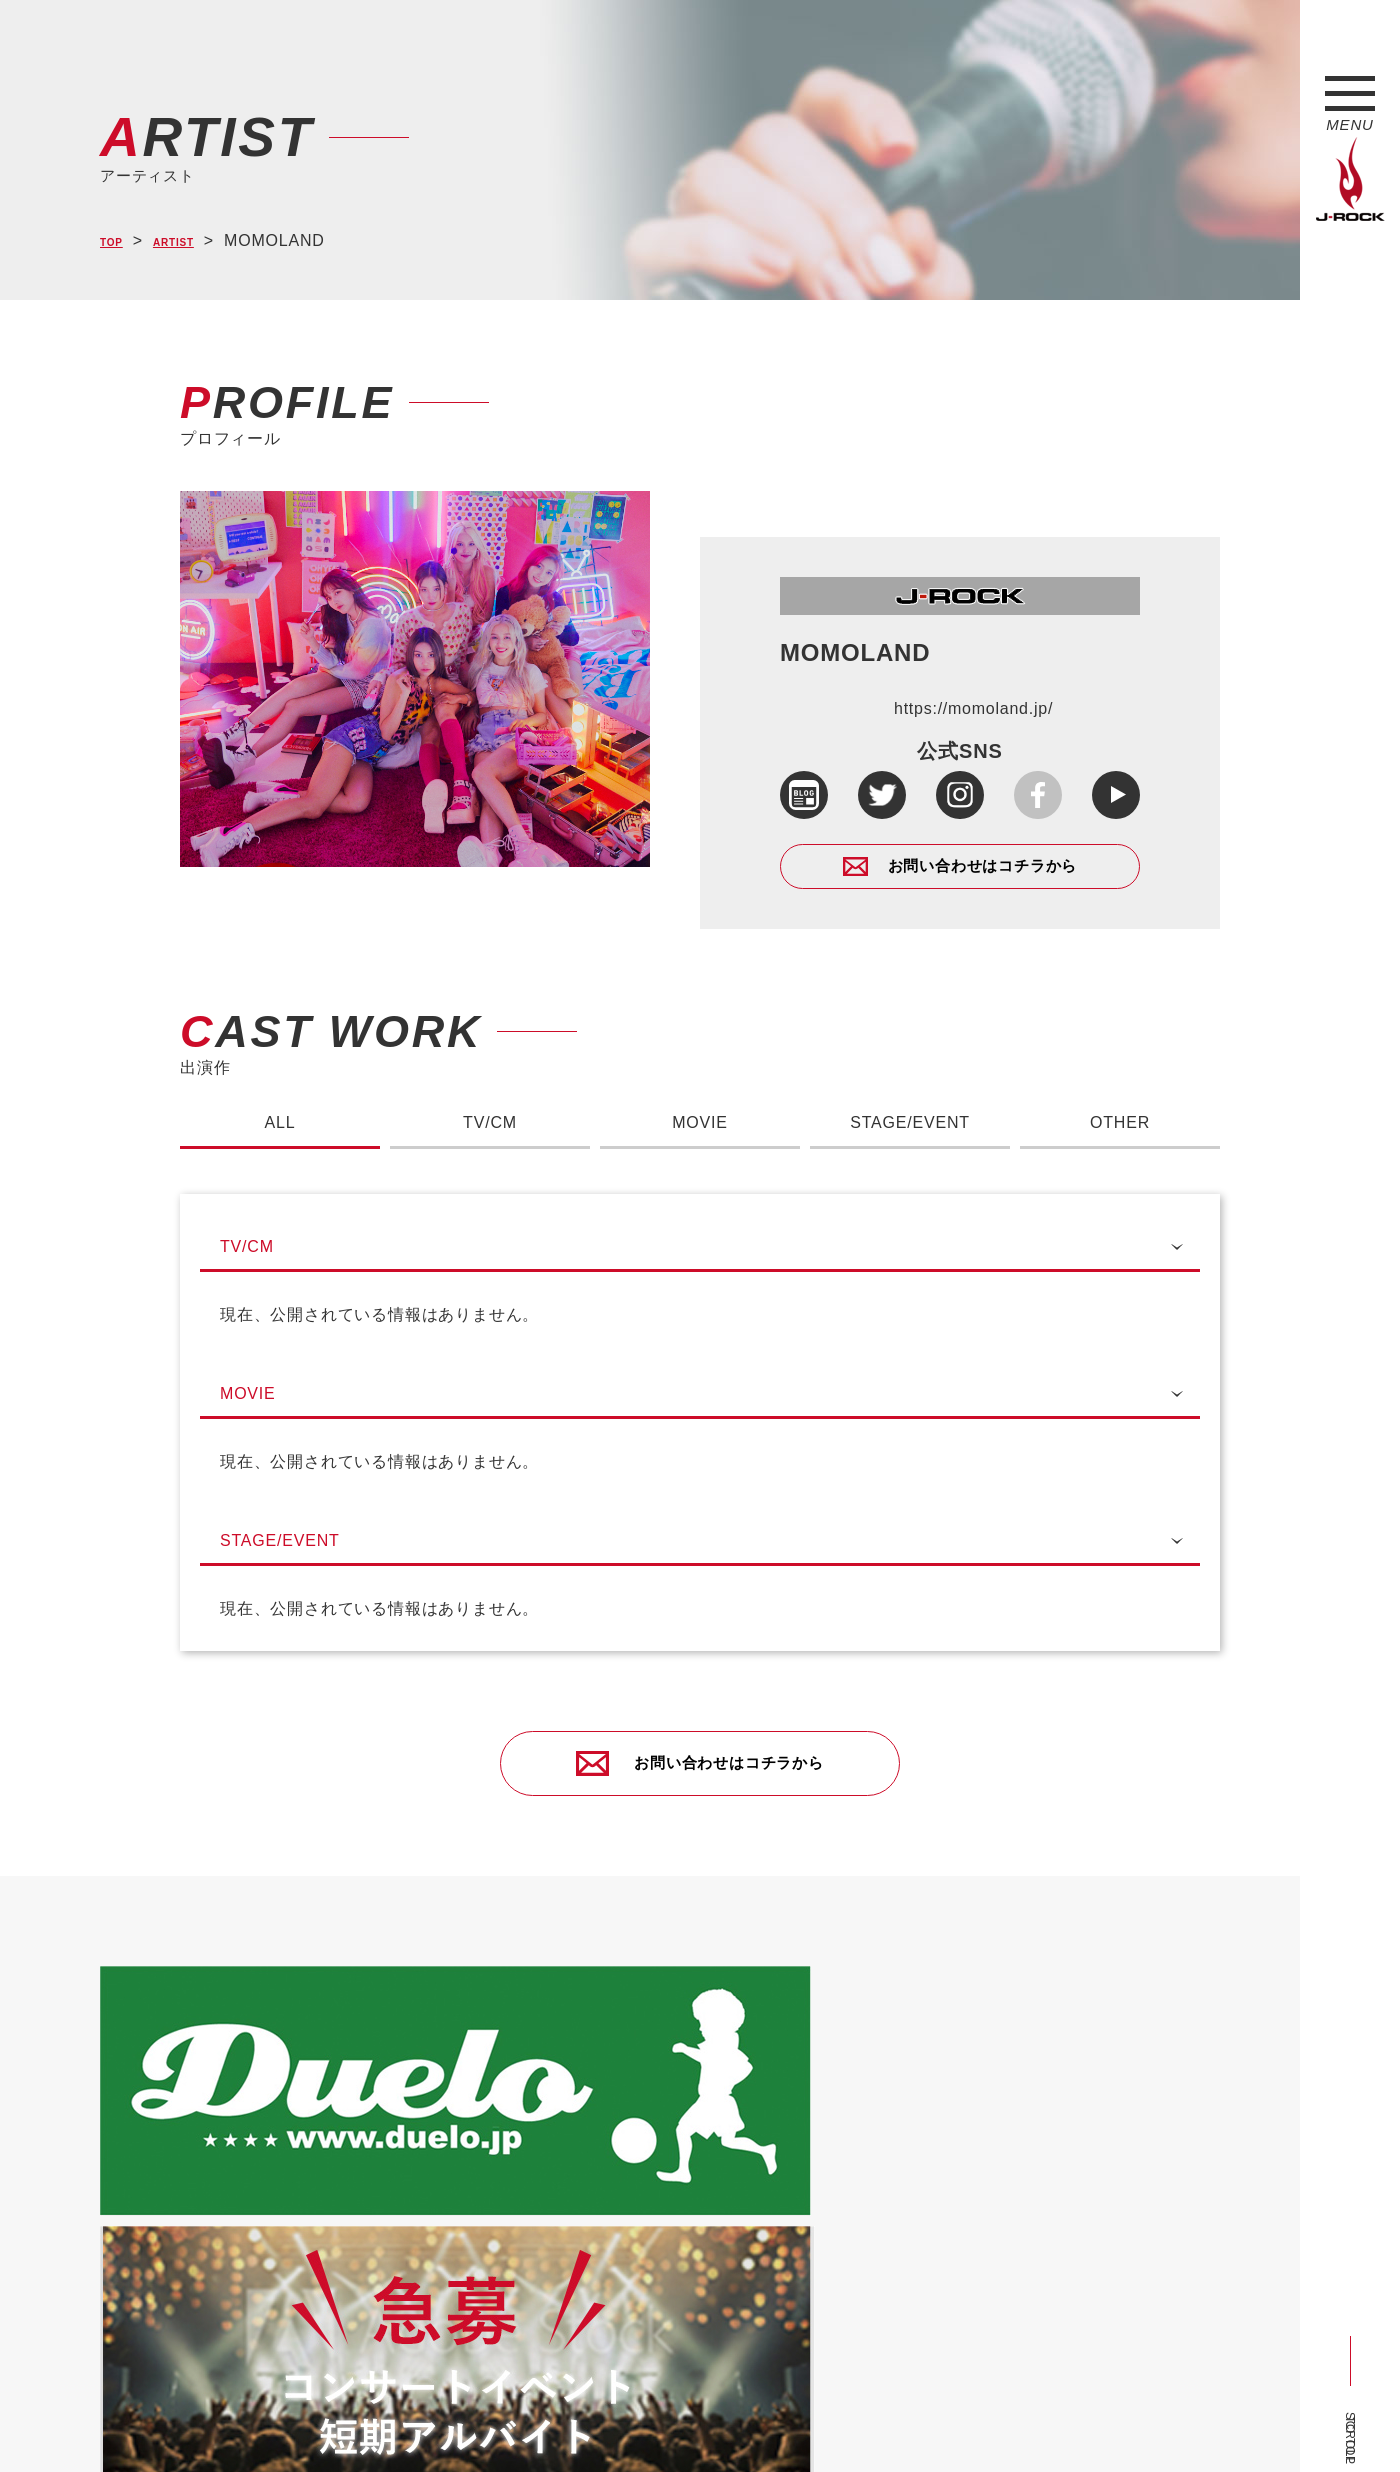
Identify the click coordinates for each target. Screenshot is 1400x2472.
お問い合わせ (617, 2425)
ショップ (523, 2425)
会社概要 (335, 2425)
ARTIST (196, 241)
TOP (117, 241)
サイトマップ (429, 2425)
